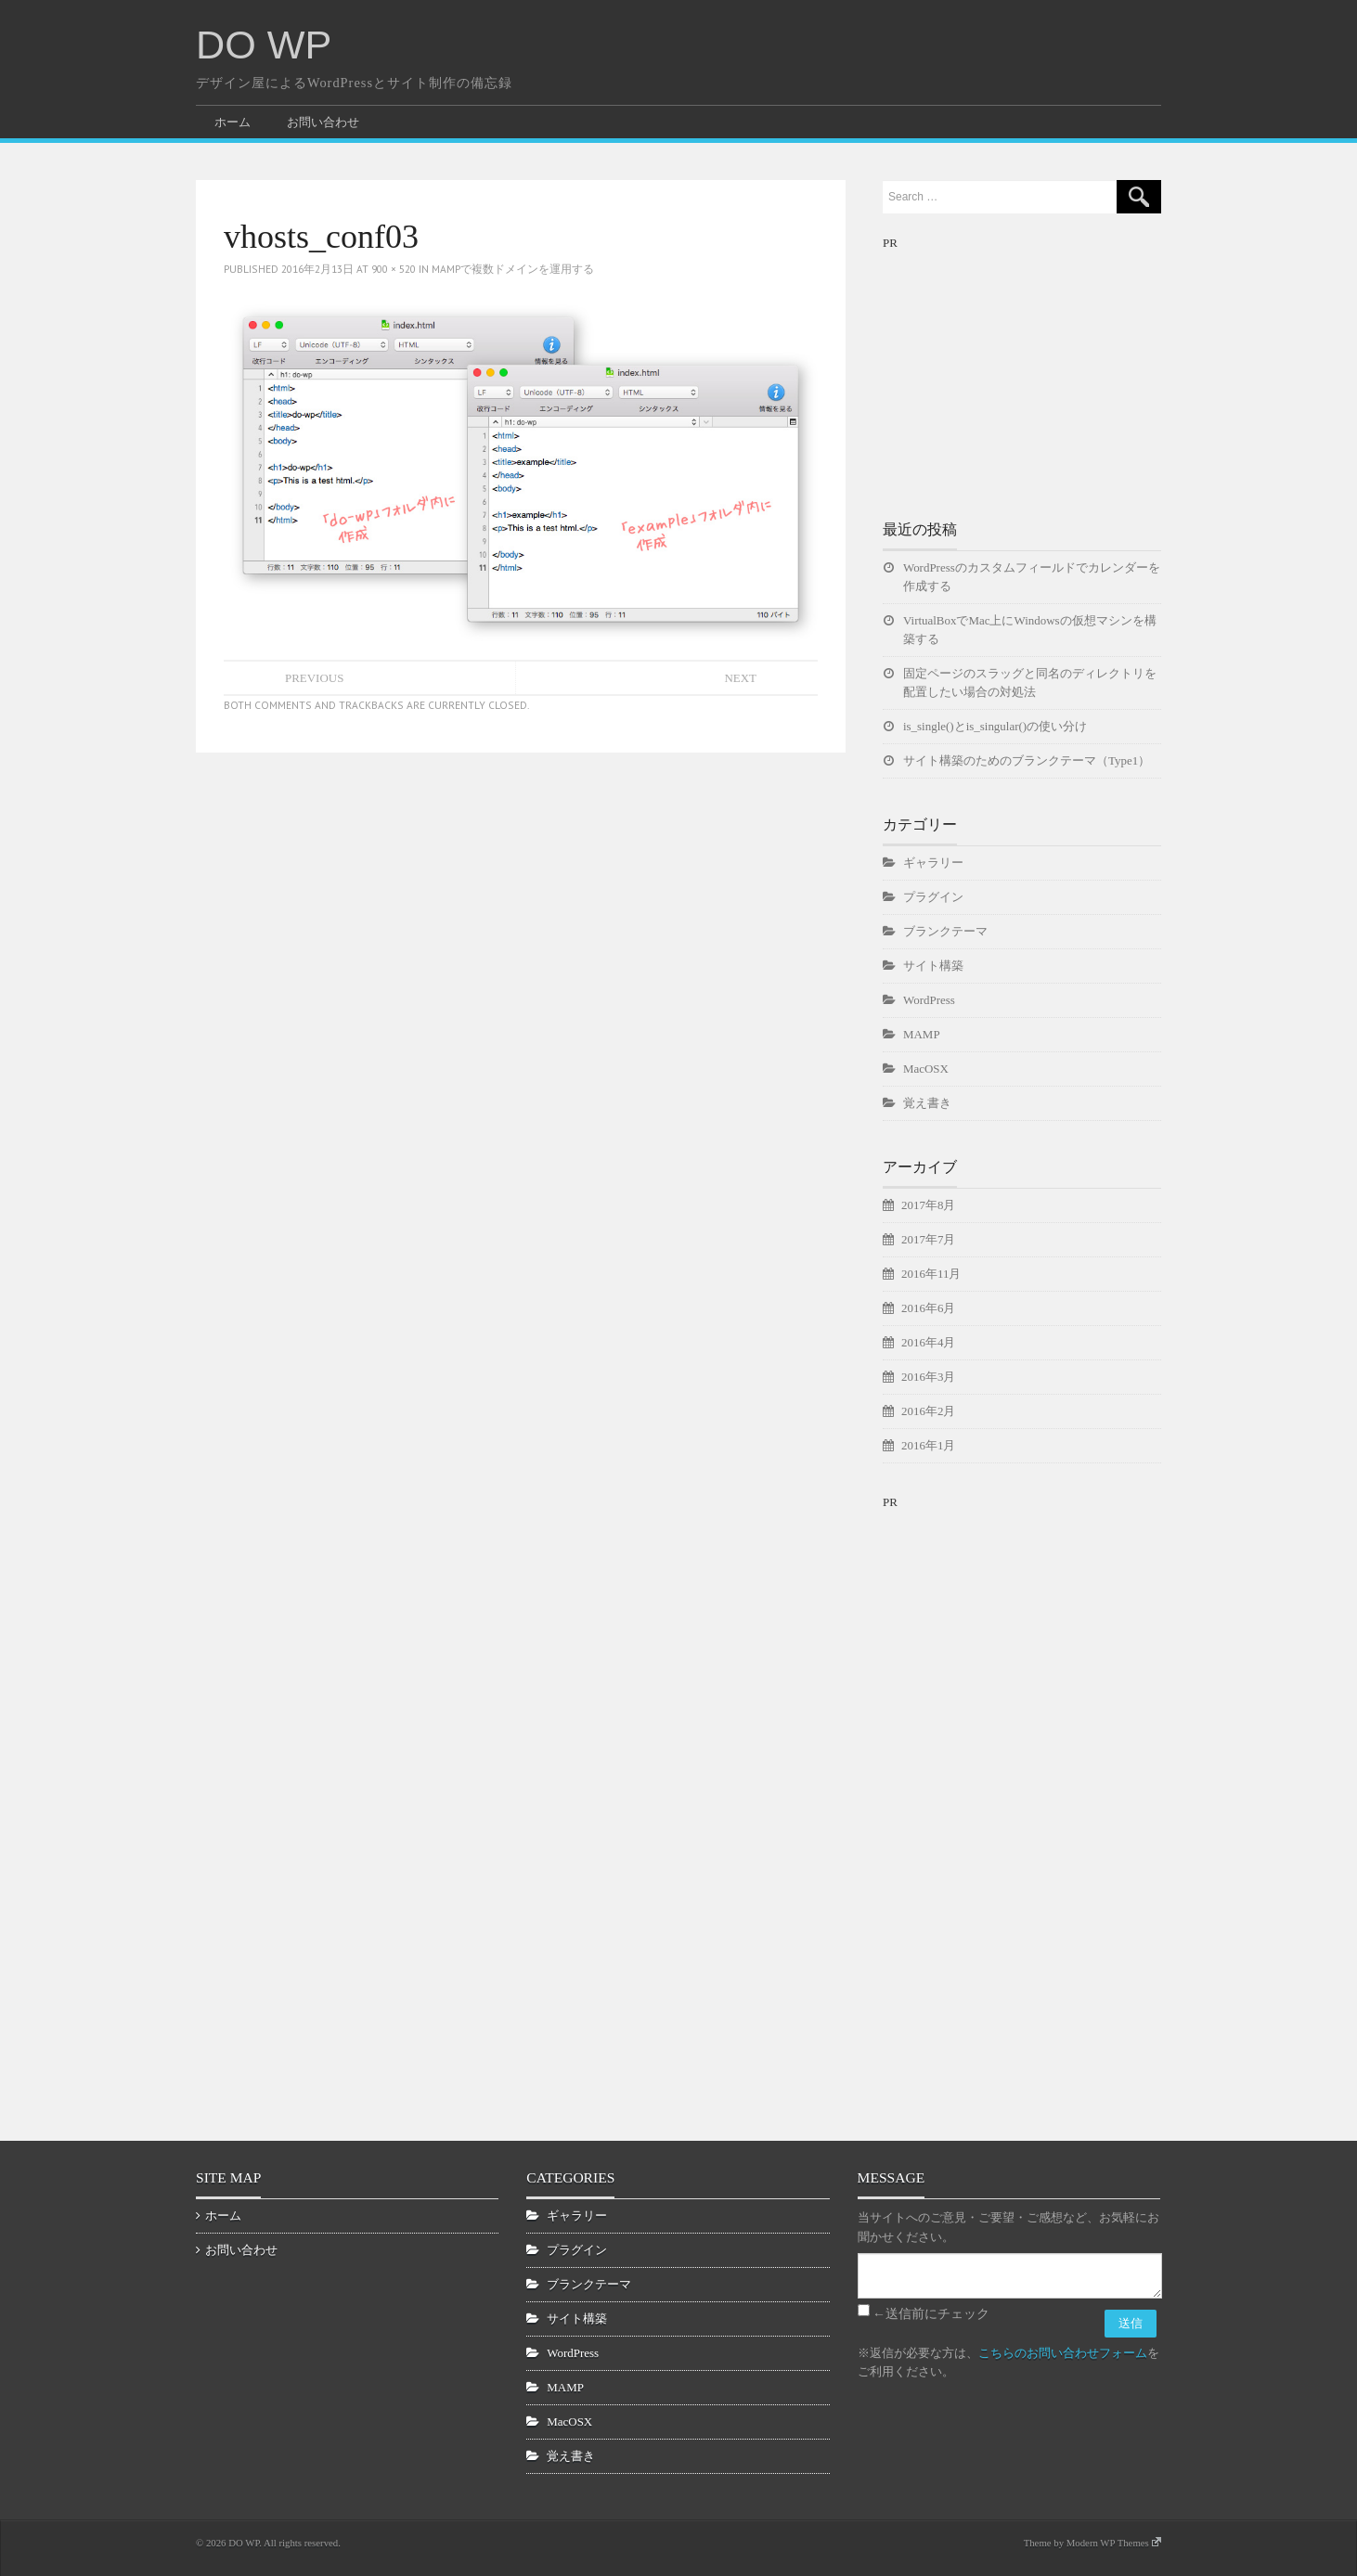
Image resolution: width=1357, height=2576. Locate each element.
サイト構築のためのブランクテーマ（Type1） (1026, 760)
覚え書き (927, 1103)
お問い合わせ (323, 122)
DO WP (263, 44)
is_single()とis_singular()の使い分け (995, 726)
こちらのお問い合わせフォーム (1062, 2353)
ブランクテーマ (945, 931)
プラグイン (933, 897)
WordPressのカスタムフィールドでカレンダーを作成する (1031, 576)
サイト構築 (933, 965)
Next (740, 678)
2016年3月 (928, 1377)
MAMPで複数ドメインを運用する (513, 269)
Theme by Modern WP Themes (1092, 2542)
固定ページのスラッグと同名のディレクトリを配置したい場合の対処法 (1030, 682)
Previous (314, 678)
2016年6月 (928, 1308)
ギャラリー (933, 862)
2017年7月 (928, 1239)
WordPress (929, 1000)
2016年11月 (931, 1274)
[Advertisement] (1022, 369)
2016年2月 (928, 1411)
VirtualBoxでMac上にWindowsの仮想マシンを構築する (1030, 629)
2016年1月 (928, 1445)
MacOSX (926, 1068)
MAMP (921, 1034)
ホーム (232, 122)
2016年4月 (928, 1342)
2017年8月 (928, 1205)
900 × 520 (393, 269)
